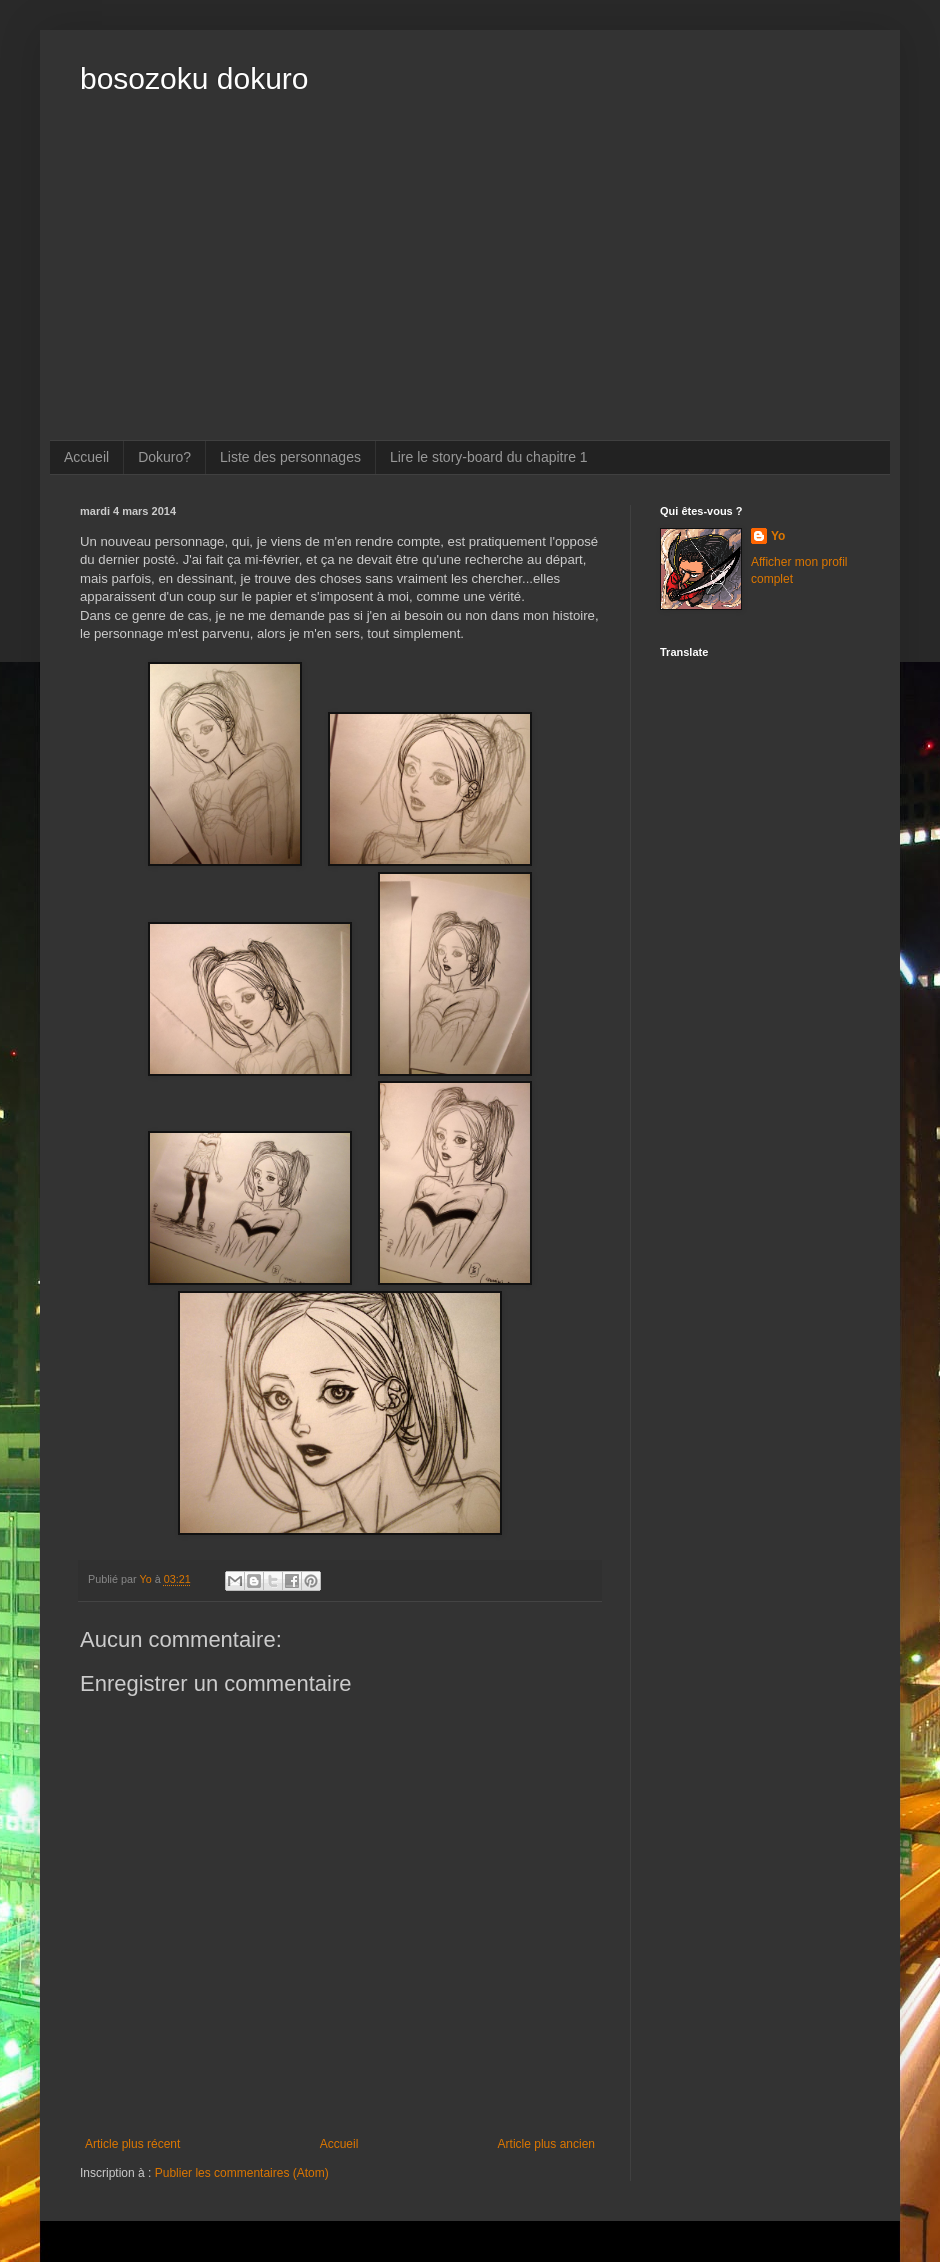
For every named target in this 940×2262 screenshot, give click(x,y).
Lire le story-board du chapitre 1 (489, 457)
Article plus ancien (546, 2144)
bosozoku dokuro (194, 78)
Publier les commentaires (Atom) (242, 2173)
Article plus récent (132, 2144)
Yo (778, 536)
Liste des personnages (290, 457)
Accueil (86, 457)
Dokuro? (164, 457)
